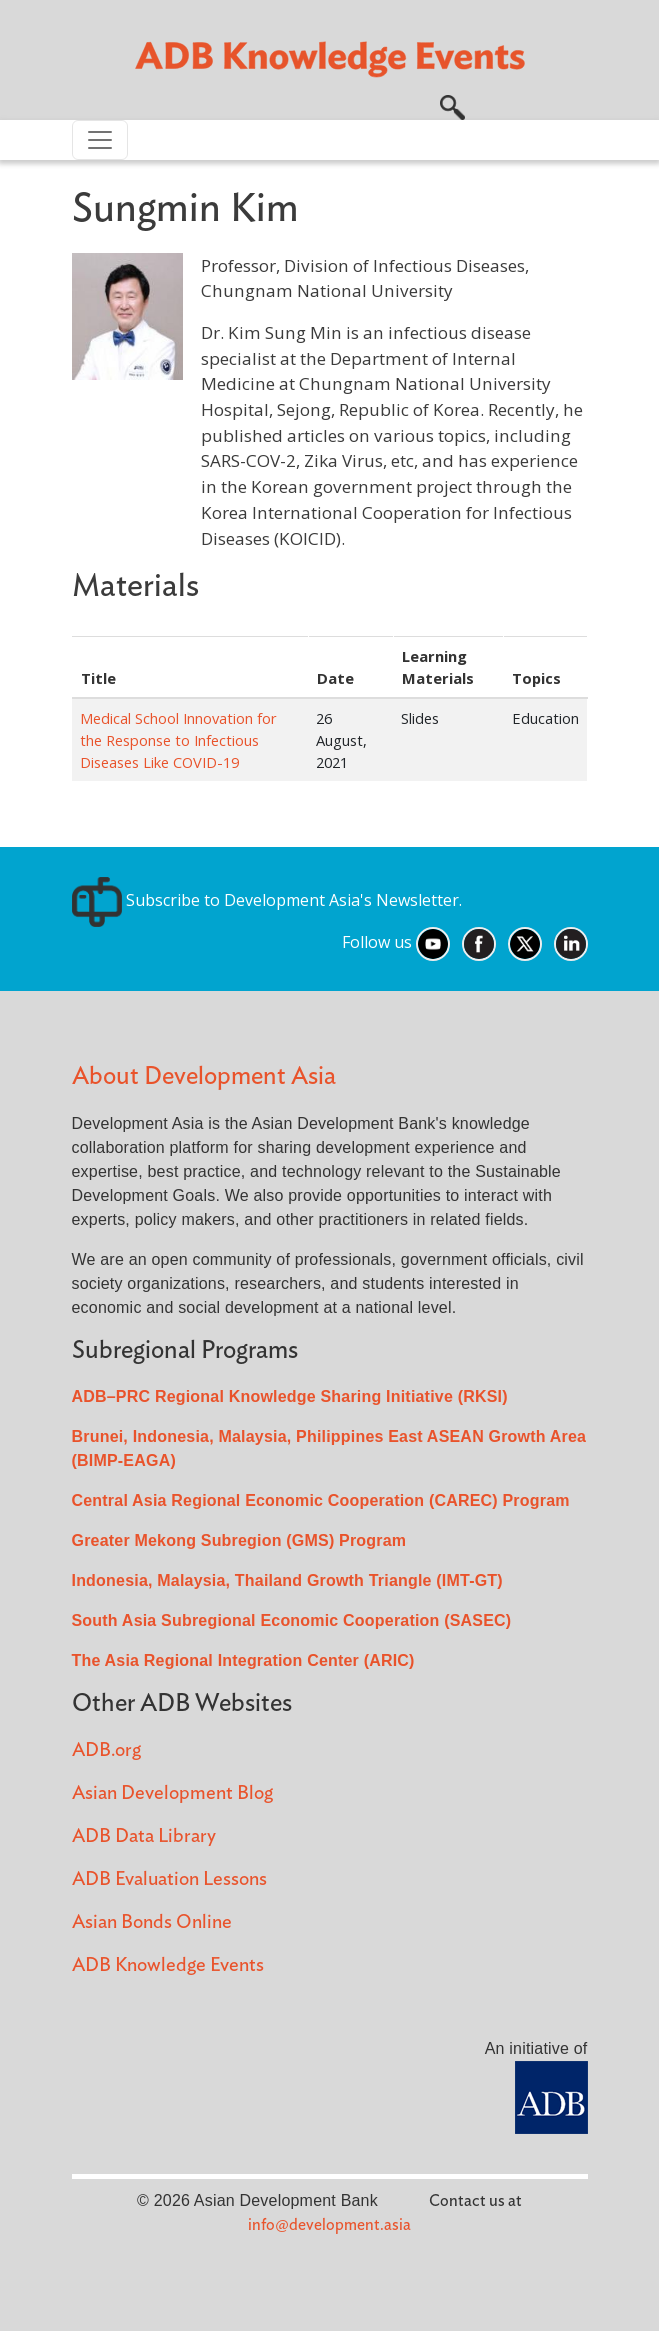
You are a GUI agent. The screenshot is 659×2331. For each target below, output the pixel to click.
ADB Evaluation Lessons (169, 1879)
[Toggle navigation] (100, 140)
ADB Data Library (144, 1836)
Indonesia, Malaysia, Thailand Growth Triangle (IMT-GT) (287, 1580)
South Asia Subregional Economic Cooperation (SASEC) (292, 1620)
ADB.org (106, 1750)
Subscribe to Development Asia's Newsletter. (267, 900)
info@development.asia (329, 2225)
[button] (452, 105)
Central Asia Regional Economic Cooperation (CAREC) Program (321, 1500)
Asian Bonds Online (152, 1922)
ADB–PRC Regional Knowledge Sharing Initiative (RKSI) (290, 1396)
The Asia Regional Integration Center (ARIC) (243, 1660)
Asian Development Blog (172, 1793)
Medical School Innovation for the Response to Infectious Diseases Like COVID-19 (178, 740)
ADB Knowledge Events (168, 1965)
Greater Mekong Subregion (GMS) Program (239, 1540)
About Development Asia (204, 1076)
